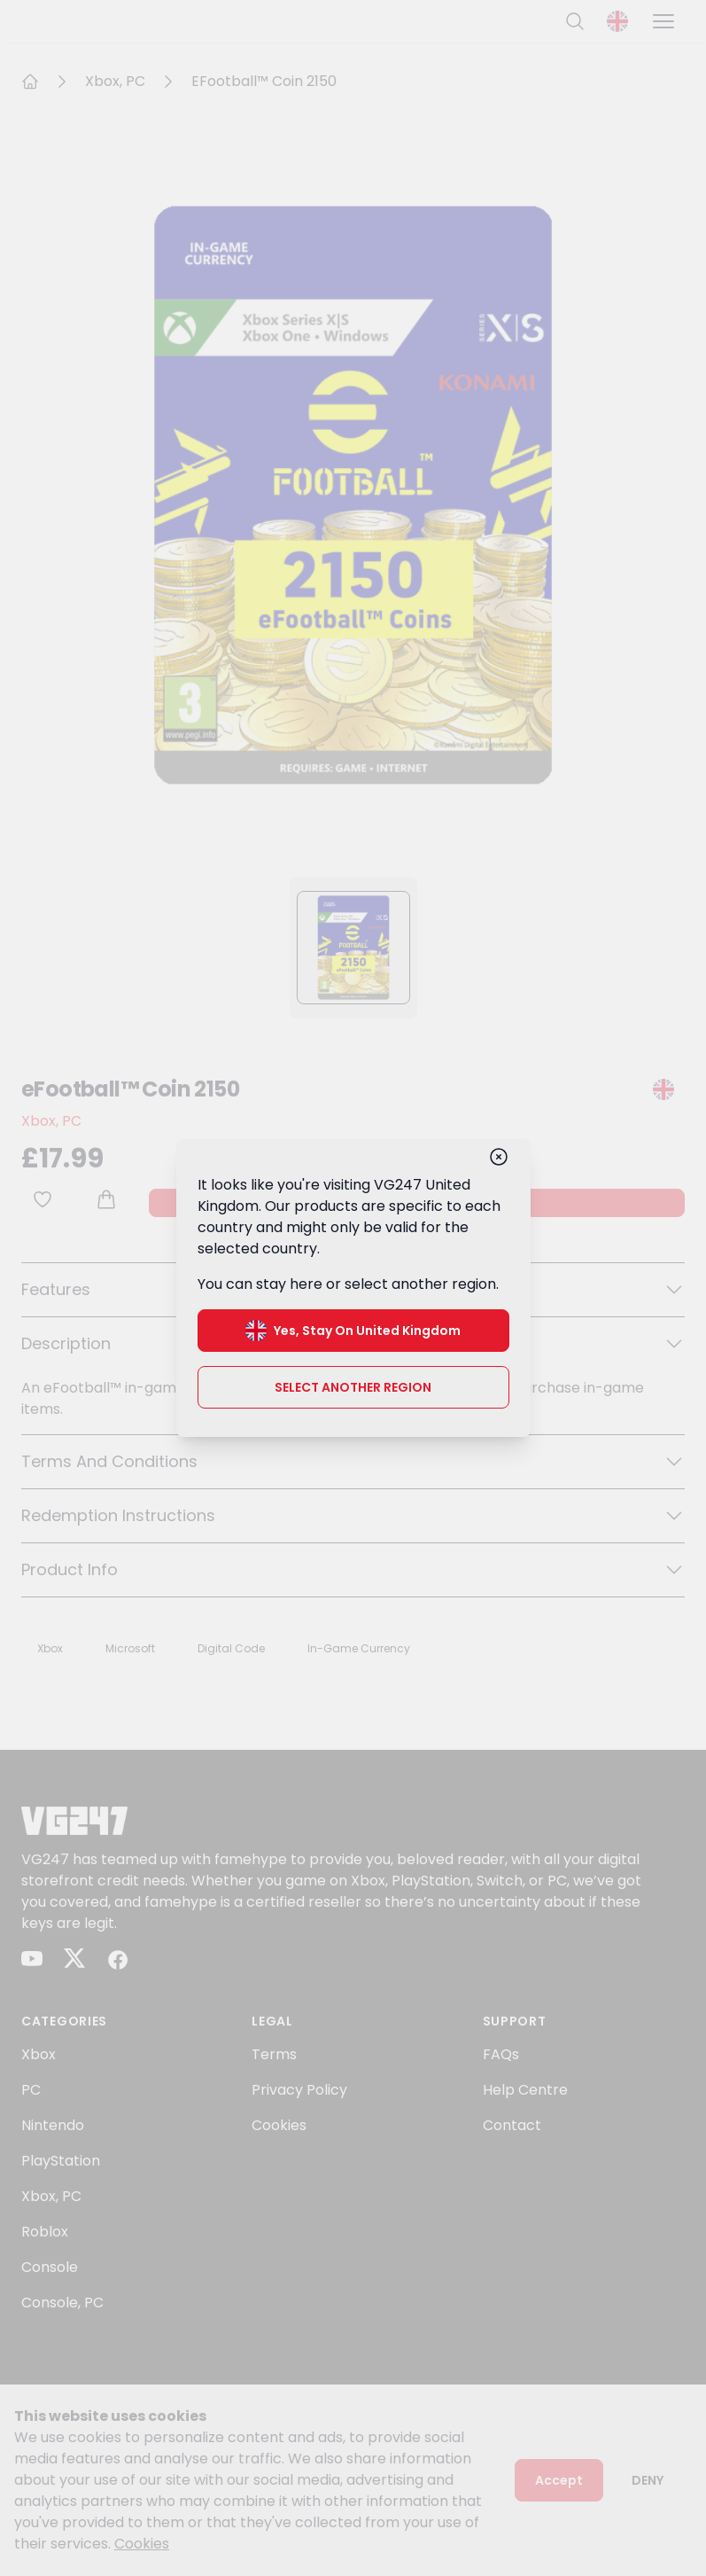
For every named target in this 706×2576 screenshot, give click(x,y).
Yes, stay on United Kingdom (353, 1330)
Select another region (353, 1387)
